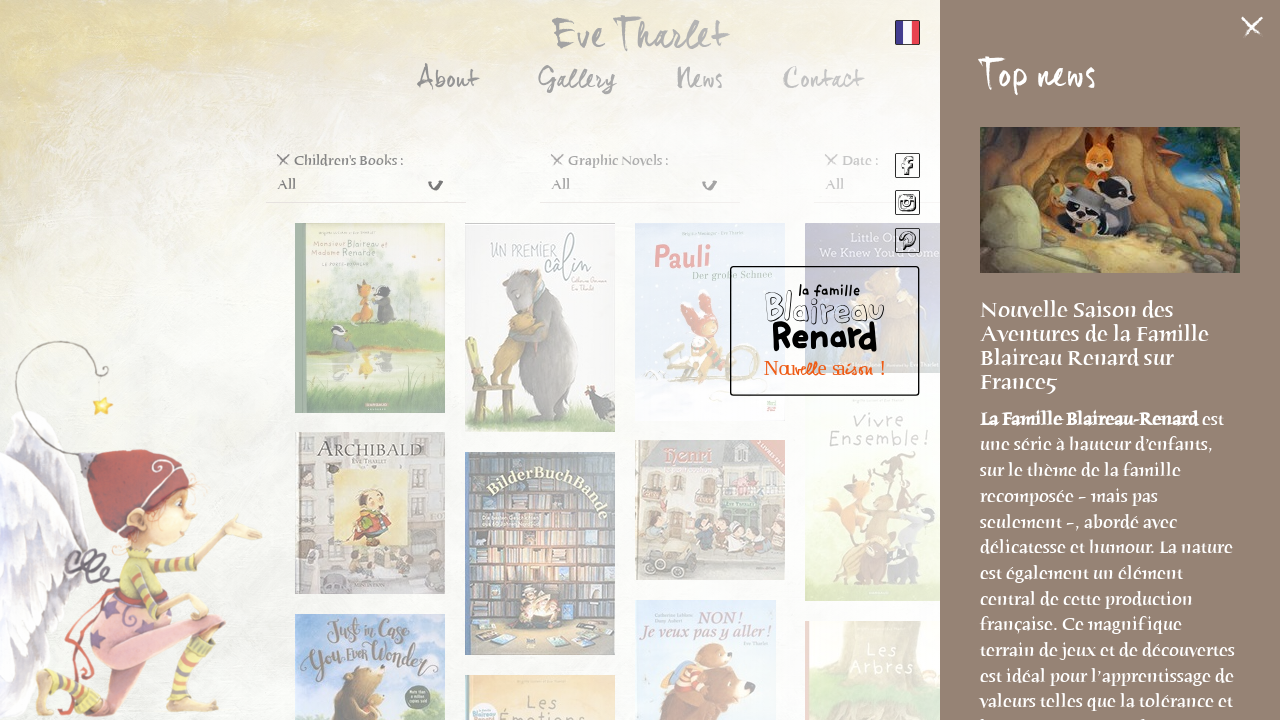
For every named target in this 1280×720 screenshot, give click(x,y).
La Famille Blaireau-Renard (1091, 419)
